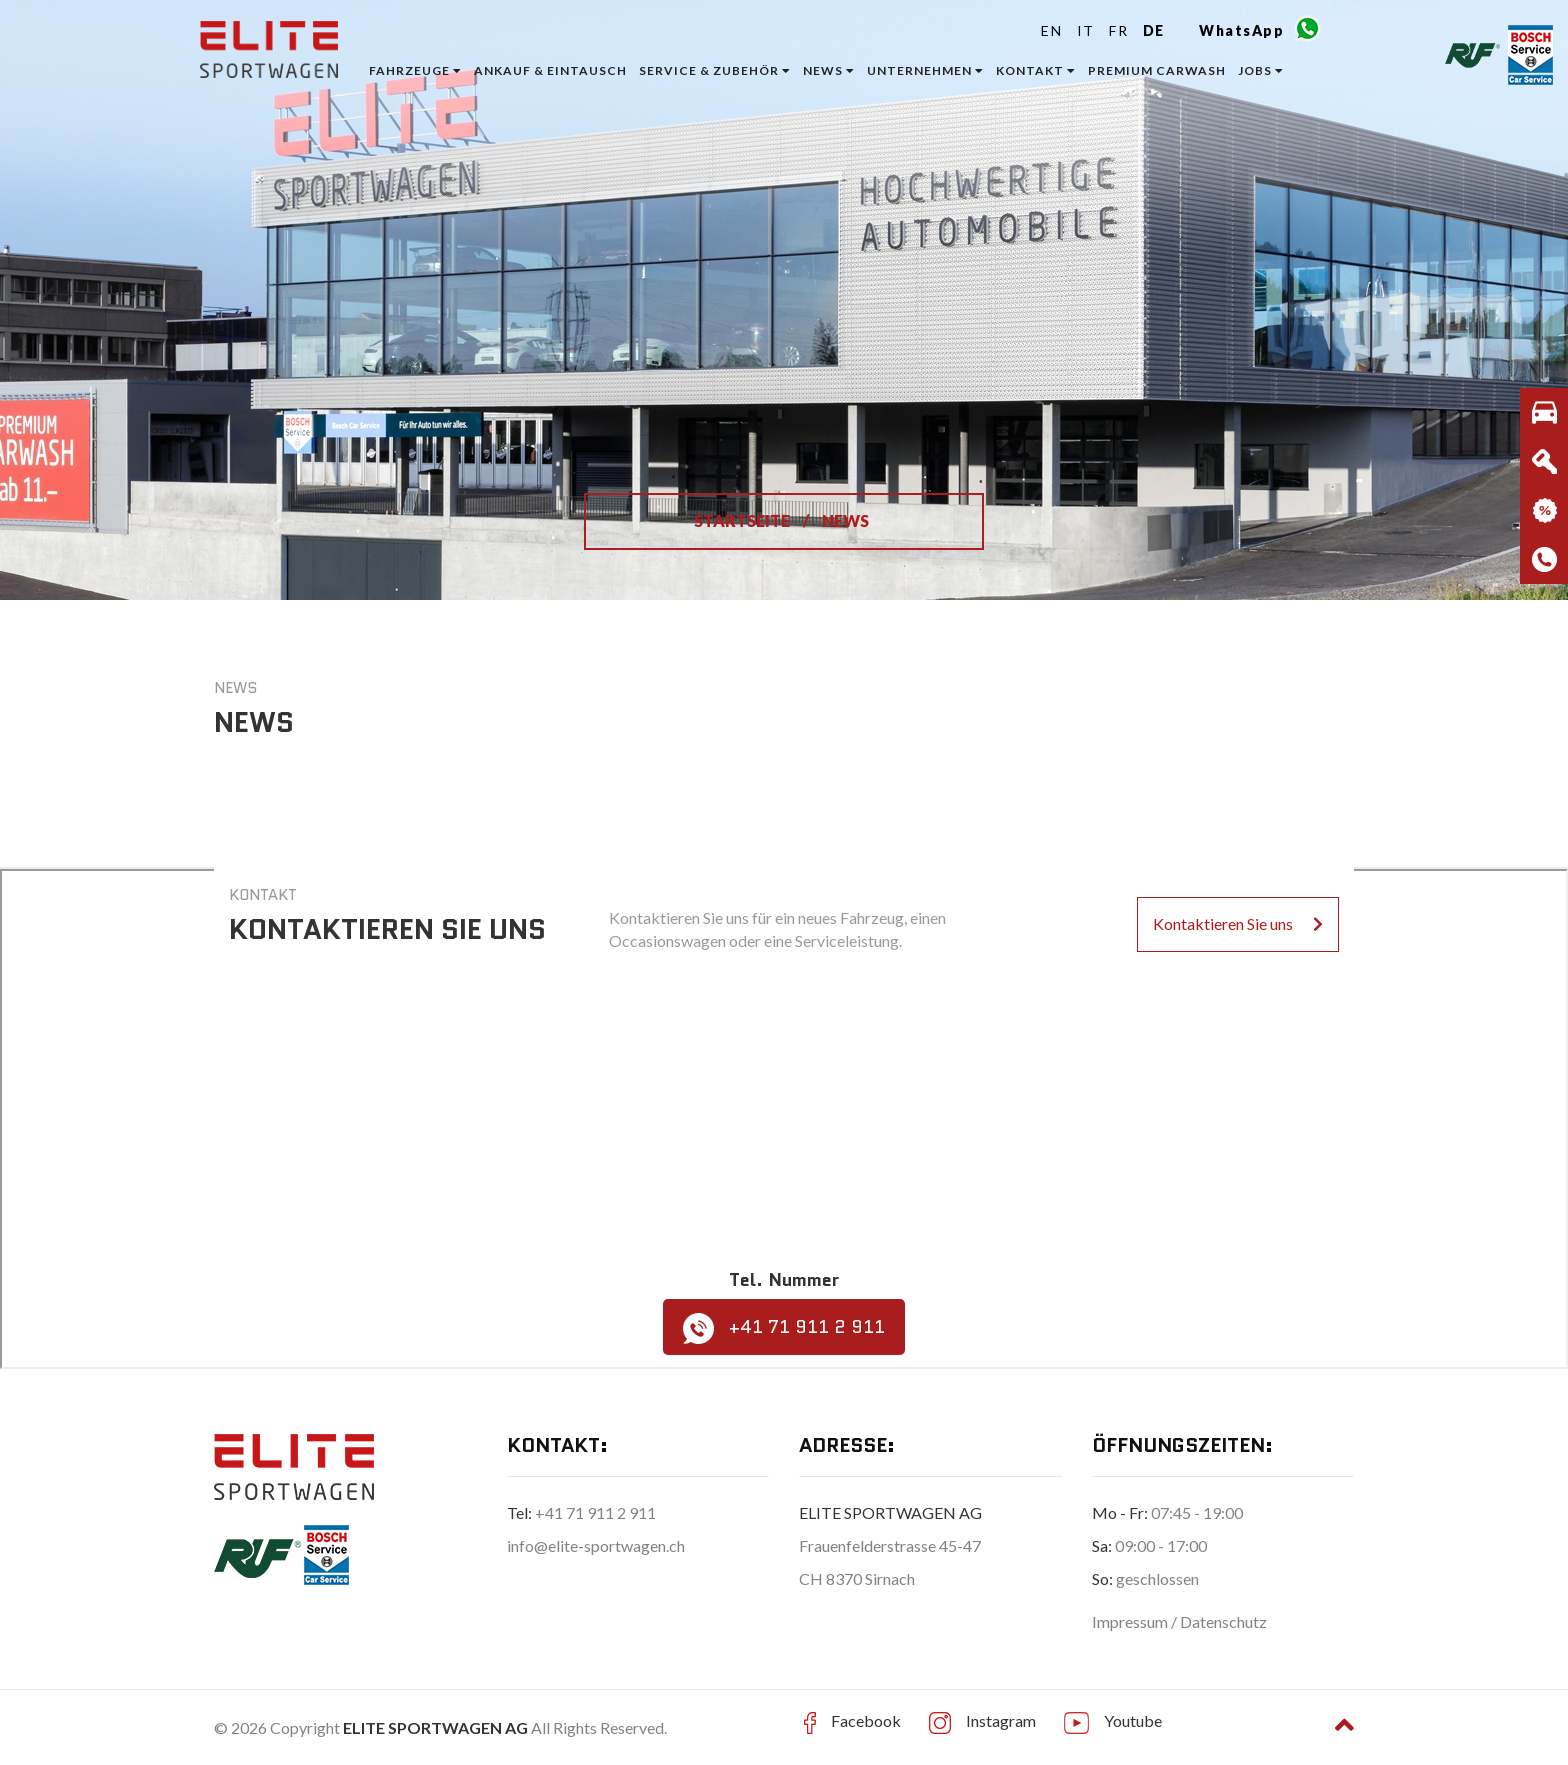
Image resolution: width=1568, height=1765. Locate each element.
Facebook (866, 1720)
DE (1154, 30)
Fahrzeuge (415, 70)
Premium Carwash (1157, 70)
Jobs (1261, 70)
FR (1118, 30)
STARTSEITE (743, 520)
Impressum (1131, 1621)
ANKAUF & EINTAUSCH (550, 70)
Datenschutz (1223, 1621)
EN (1051, 30)
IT (1086, 30)
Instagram (1001, 1720)
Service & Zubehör (715, 70)
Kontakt (1036, 70)
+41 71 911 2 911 (784, 1328)
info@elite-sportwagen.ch (596, 1545)
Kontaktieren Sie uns (1238, 923)
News (829, 70)
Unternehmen (925, 70)
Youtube (1133, 1720)
